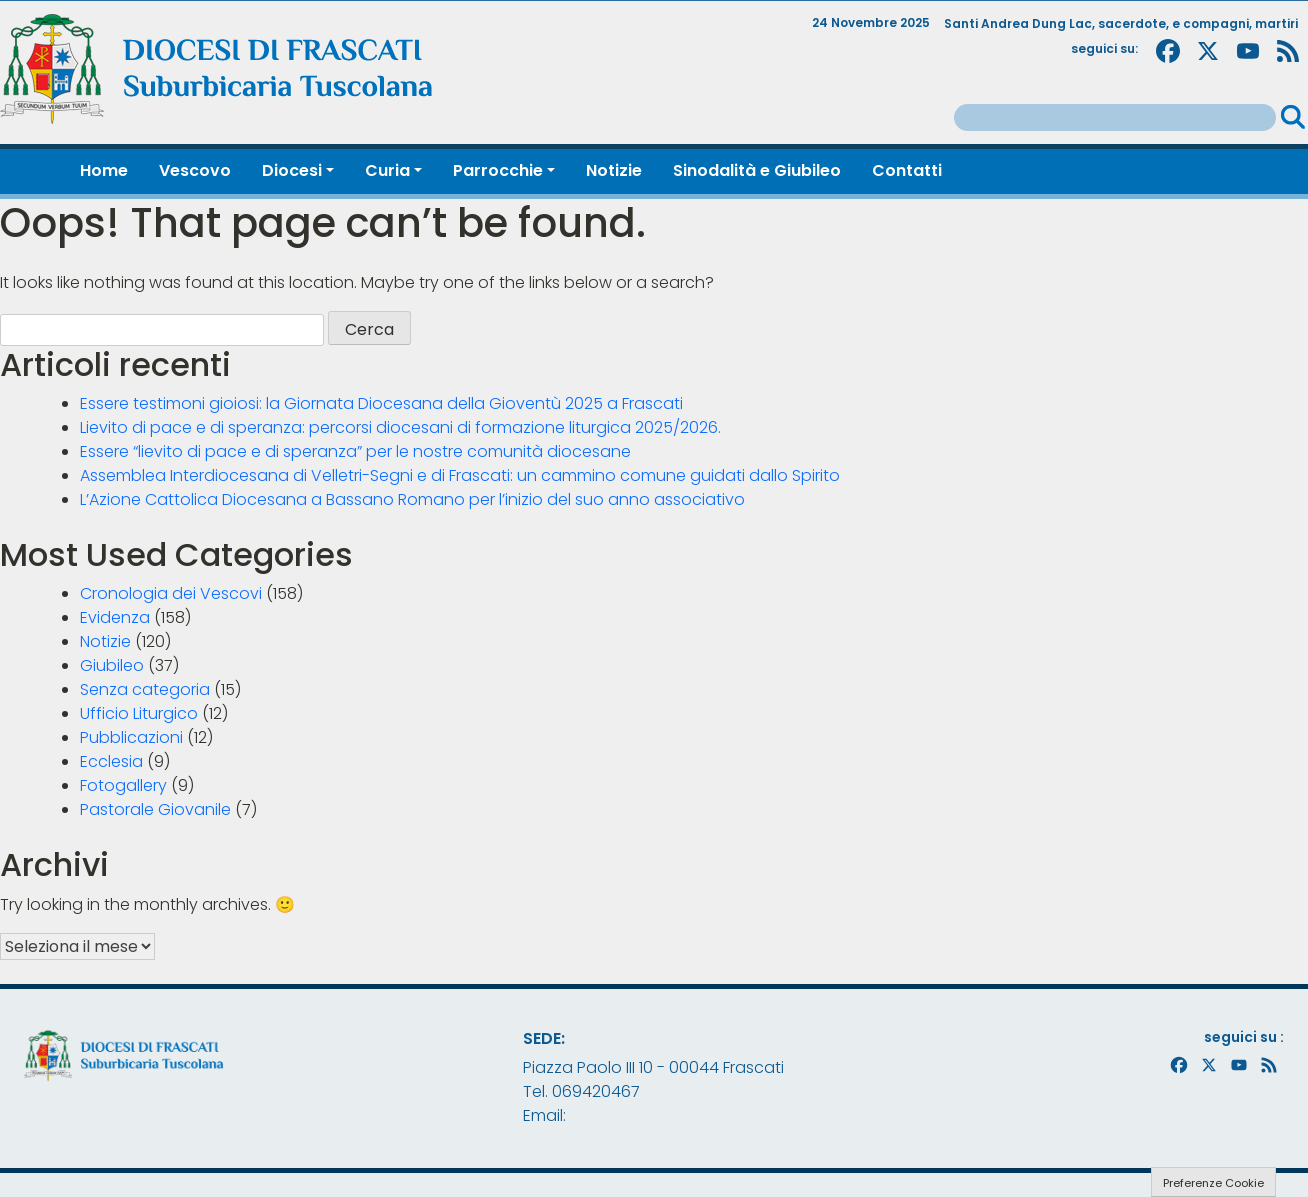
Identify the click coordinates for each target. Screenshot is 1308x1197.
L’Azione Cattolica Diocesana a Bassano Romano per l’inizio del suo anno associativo (412, 499)
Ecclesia (111, 761)
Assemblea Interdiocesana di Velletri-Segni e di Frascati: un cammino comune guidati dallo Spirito (460, 475)
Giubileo (112, 665)
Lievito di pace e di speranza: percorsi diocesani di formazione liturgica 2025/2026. (400, 427)
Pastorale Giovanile (155, 809)
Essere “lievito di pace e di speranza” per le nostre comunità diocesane (355, 451)
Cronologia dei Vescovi (171, 593)
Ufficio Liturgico (139, 713)
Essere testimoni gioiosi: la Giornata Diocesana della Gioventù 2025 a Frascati (381, 403)
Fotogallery (123, 785)
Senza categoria (145, 689)
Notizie (105, 641)
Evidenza (115, 617)
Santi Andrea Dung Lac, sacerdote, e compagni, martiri (1121, 23)
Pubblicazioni (131, 737)
